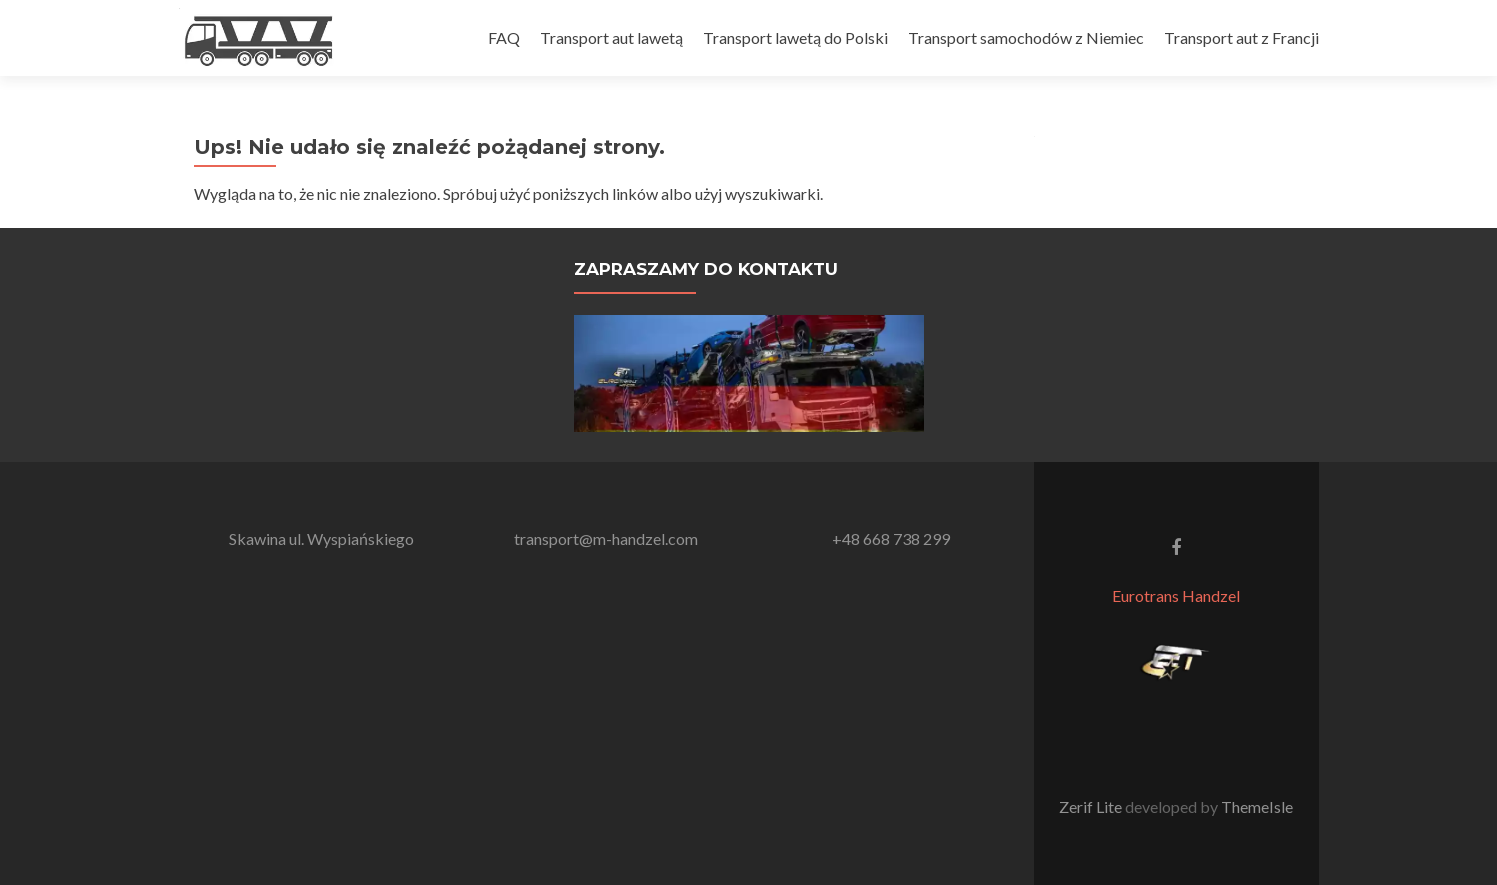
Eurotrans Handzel (1176, 595)
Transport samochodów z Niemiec (1026, 37)
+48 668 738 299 (891, 538)
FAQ (504, 37)
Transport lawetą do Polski (795, 37)
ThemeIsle (1257, 806)
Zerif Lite (1092, 806)
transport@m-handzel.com (606, 538)
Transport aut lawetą (611, 37)
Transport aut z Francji (1241, 37)
